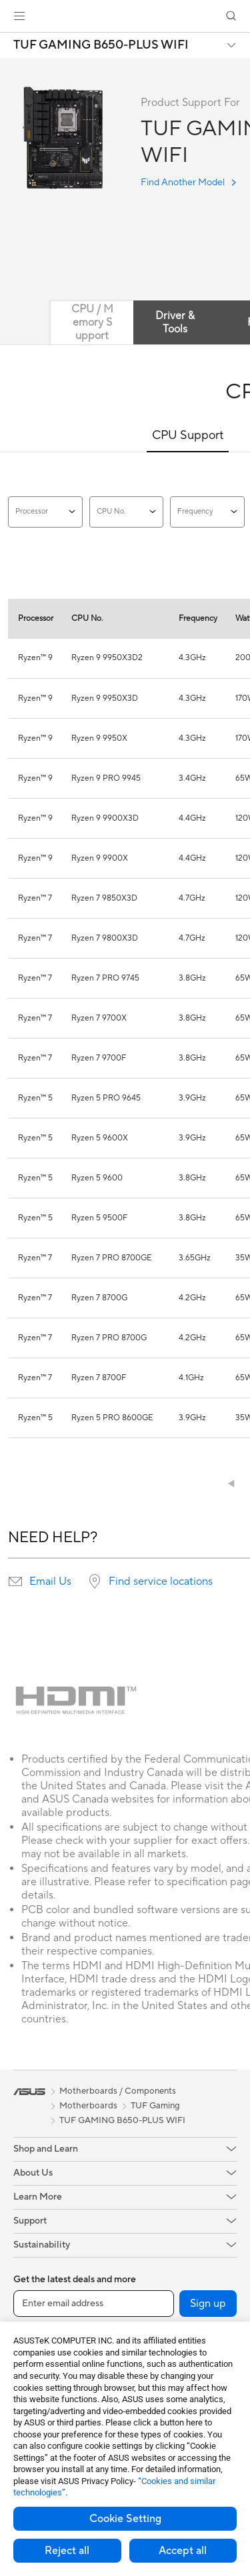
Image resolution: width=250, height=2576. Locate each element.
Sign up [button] (208, 2303)
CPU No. (127, 511)
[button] (19, 16)
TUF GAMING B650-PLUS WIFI (101, 45)
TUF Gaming (155, 2105)
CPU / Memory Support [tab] (92, 322)
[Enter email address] (93, 2303)
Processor (45, 511)
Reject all (67, 2550)
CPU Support (187, 435)
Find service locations (161, 1581)
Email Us (50, 1581)
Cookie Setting (125, 2518)
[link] (125, 16)
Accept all (183, 2550)
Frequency (207, 511)
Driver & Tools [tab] (175, 322)
